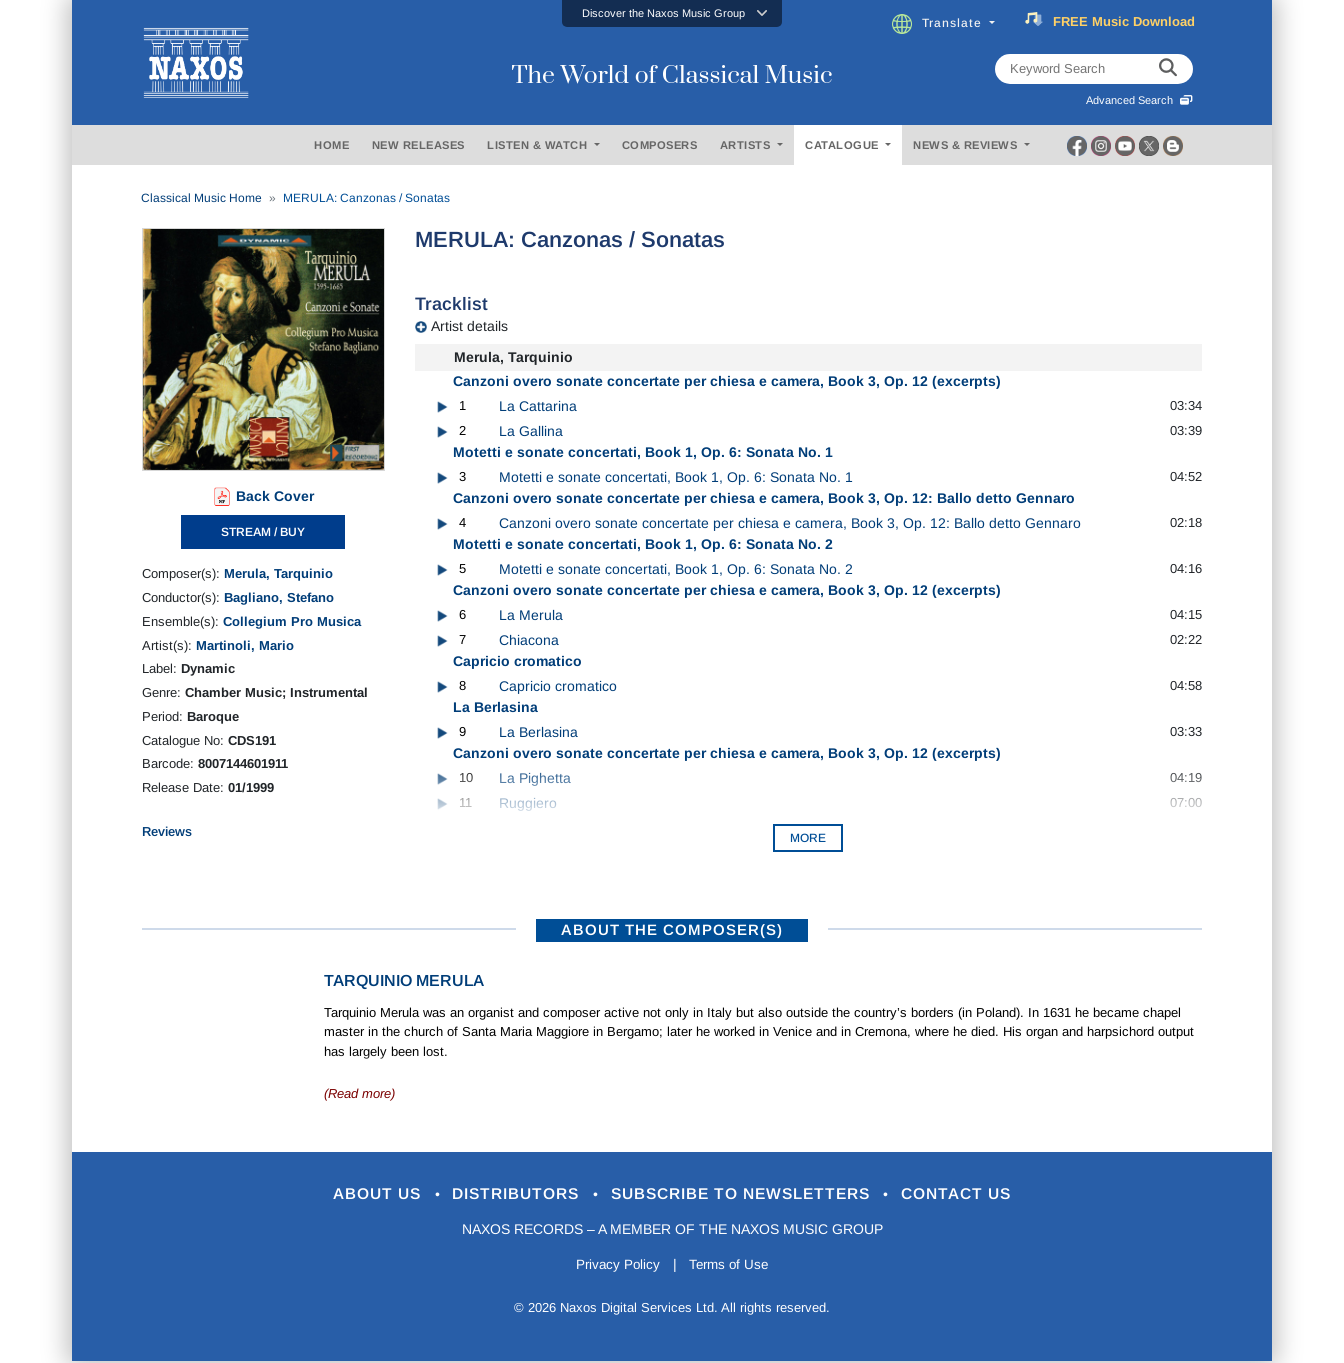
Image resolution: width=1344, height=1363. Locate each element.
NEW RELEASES (418, 145)
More (808, 838)
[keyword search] (1168, 69)
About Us (355, 1194)
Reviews (167, 831)
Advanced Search (1139, 100)
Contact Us (981, 1194)
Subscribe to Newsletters (750, 1194)
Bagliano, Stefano (279, 597)
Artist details (469, 326)
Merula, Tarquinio (278, 573)
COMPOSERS (660, 145)
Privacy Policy (614, 1267)
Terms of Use (732, 1267)
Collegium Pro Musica (292, 621)
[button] (672, 13)
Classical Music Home (201, 198)
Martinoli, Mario (245, 645)
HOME (331, 145)
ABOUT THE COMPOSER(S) (672, 929)
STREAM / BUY (263, 532)
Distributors (506, 1194)
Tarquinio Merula (404, 980)
